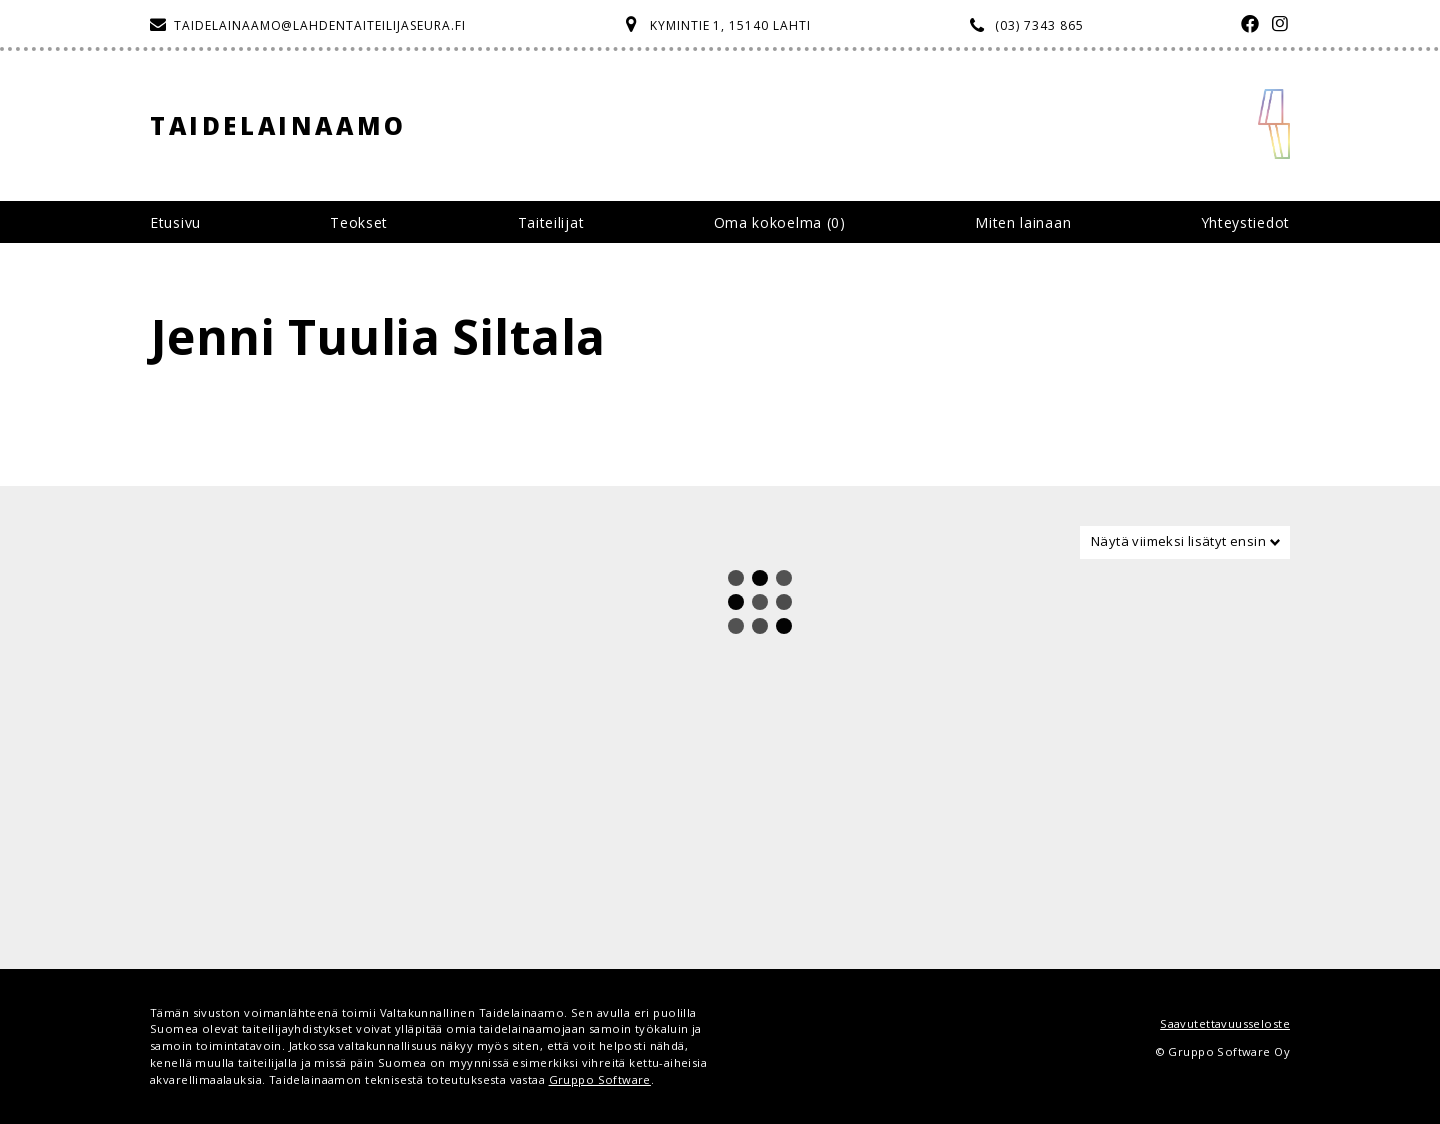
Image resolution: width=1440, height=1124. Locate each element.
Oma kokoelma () (780, 222)
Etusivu (175, 222)
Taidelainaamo (278, 125)
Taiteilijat (551, 222)
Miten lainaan (1023, 222)
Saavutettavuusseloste (1225, 1023)
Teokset (359, 222)
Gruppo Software (600, 1079)
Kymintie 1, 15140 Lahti (730, 25)
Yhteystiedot (1245, 222)
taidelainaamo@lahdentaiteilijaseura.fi (319, 25)
